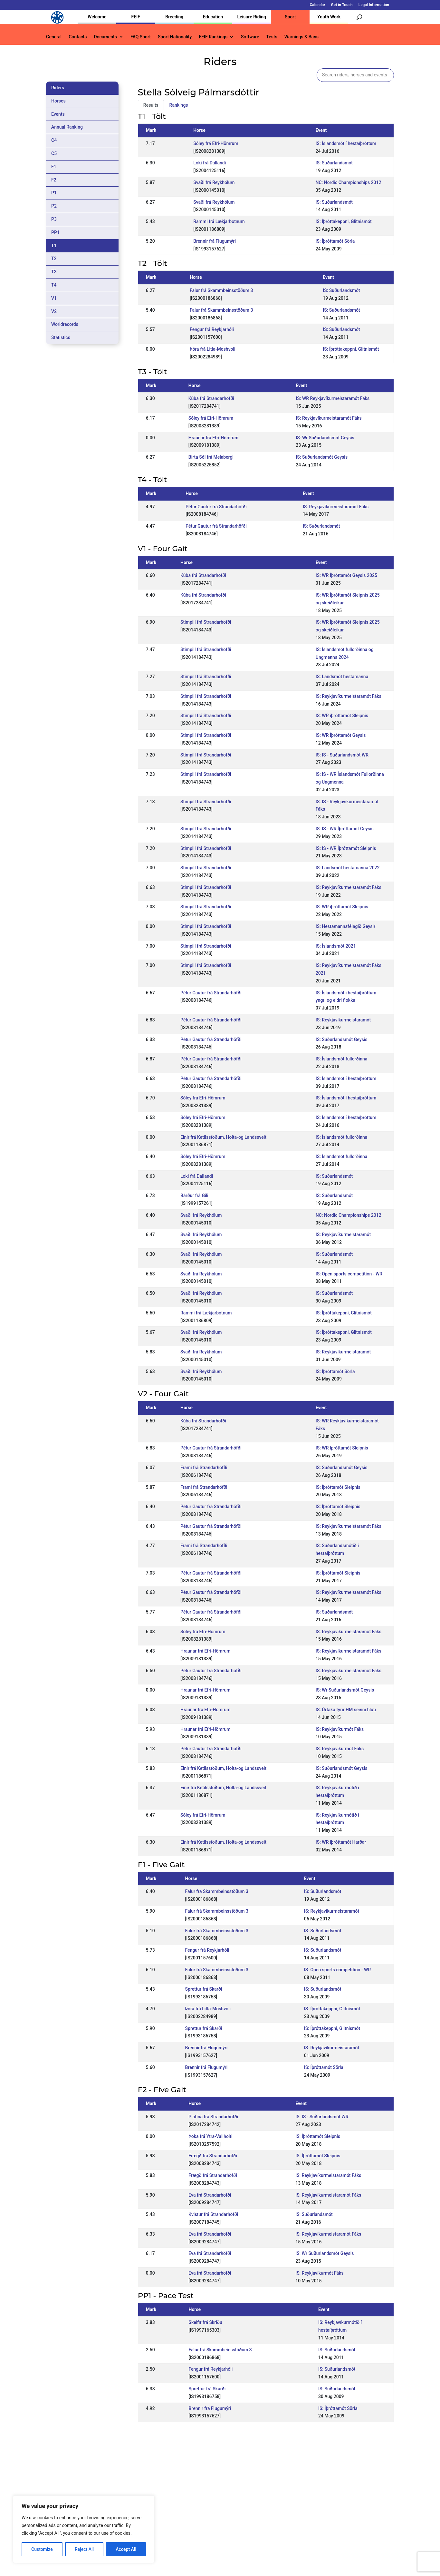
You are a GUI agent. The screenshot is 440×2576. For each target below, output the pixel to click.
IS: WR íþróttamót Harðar (341, 1842)
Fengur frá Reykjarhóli (212, 329)
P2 (54, 206)
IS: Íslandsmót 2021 (336, 946)
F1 (53, 166)
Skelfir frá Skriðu (205, 2322)
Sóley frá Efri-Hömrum (215, 143)
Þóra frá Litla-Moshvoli (212, 349)
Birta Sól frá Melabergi (211, 457)
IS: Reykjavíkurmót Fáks (340, 1729)
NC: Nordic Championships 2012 (348, 182)
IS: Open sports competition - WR (349, 1273)
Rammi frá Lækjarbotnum (218, 221)
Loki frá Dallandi (209, 162)
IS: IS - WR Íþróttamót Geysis (345, 828)
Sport (290, 16)
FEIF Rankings (213, 36)
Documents (105, 36)
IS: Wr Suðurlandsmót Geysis (325, 437)
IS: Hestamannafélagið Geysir (345, 926)
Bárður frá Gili (194, 1195)
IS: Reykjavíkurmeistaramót (343, 1019)
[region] (84, 2529)
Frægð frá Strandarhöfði (212, 2155)
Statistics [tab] (60, 337)
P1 (54, 192)
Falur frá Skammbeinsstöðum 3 (221, 290)
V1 (54, 298)
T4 (54, 285)
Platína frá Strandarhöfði (213, 2116)
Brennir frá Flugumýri (214, 241)
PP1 (55, 232)
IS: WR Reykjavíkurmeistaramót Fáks (332, 398)
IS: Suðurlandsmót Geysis (322, 457)
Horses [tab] (58, 100)
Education (213, 16)
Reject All (84, 2549)
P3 (54, 219)
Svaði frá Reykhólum (213, 182)
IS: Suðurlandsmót (334, 162)
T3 (54, 271)
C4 (54, 140)
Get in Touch (342, 5)
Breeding (174, 16)
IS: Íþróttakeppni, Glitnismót (344, 221)
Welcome (97, 16)
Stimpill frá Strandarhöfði (205, 622)
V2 (54, 311)
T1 (54, 245)
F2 (53, 179)
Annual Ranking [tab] (67, 127)
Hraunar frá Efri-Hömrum (213, 437)
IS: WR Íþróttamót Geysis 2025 (346, 575)
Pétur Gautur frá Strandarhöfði (216, 506)
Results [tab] (150, 105)
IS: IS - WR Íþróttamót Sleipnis (346, 848)
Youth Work (328, 16)
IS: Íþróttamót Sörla (335, 241)
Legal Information (374, 5)
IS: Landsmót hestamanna (342, 676)
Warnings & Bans (301, 36)
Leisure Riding (251, 16)
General (54, 36)
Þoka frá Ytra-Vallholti (210, 2136)
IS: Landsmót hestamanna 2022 (348, 867)
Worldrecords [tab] (64, 324)
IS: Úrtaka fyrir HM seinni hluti (346, 1709)
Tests (271, 36)
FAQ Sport (140, 36)
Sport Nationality (175, 36)
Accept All (126, 2549)
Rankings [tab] (178, 105)
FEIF (135, 16)
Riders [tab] (57, 87)
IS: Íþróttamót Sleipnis (338, 1487)
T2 (54, 258)
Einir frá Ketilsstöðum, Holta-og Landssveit (223, 1137)
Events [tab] (58, 114)
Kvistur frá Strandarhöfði (213, 2214)
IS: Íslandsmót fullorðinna (342, 1058)
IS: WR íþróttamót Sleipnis (342, 715)
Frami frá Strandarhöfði (203, 1467)
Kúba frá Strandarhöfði (211, 398)
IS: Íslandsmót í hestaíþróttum (346, 143)
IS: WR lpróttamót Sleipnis (342, 1447)
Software (250, 36)
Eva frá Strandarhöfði (209, 2195)
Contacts (78, 36)
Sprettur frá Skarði (203, 1989)
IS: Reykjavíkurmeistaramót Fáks (328, 418)
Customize (42, 2549)
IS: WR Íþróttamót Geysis (341, 735)
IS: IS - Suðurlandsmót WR (342, 754)
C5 (54, 153)
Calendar (317, 5)
